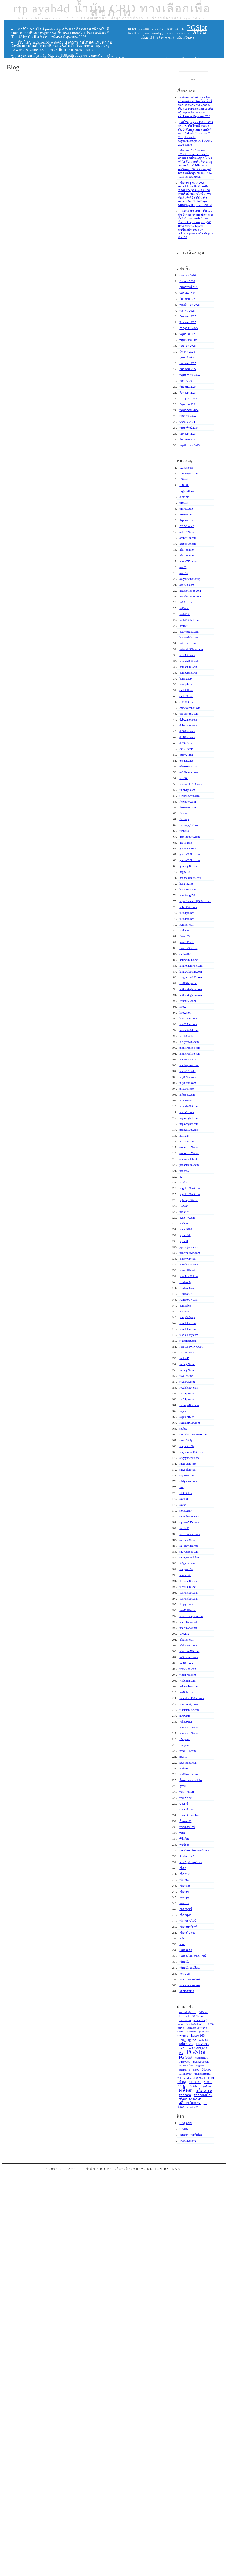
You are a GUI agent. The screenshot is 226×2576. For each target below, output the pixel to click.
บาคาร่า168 (186, 1809)
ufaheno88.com (188, 1645)
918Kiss (183, 502)
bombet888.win (188, 666)
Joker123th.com (188, 948)
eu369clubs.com (188, 772)
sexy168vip (185, 1440)
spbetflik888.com (189, 1516)
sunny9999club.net (190, 1557)
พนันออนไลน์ (187, 1827)
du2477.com (186, 743)
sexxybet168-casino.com (193, 1434)
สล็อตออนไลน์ (187, 1921)
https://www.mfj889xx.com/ (195, 901)
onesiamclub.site (188, 1159)
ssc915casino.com (189, 1534)
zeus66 (183, 1756)
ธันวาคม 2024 (187, 369)
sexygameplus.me (189, 1458)
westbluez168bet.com (191, 1698)
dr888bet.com (187, 731)
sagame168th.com (189, 1422)
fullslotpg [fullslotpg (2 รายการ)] (191, 2031)
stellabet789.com (189, 1545)
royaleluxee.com (188, 1387)
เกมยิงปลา (185, 1950)
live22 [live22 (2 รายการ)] (182, 2048)
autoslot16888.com (190, 590)
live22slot (184, 1012)
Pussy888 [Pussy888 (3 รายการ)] (184, 2061)
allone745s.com (188, 561)
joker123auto (186, 942)
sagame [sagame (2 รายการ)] (200, 2065)
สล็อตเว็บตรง (187, 1932)
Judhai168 (185, 954)
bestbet (183, 625)
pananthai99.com (189, 1165)
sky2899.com (186, 1475)
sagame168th (186, 1417)
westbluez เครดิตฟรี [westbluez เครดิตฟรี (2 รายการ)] (194, 2078)
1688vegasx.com (188, 473)
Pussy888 (184, 1311)
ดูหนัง (182, 1786)
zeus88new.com (188, 1762)
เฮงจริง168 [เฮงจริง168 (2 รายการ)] (192, 2107)
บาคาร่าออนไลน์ (189, 1815)
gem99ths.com (187, 848)
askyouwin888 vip (189, 579)
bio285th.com (187, 655)
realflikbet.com (187, 1340)
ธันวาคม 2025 (187, 298)
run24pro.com (187, 1393)
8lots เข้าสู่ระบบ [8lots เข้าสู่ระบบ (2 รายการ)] (187, 2012)
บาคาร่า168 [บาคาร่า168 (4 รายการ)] (183, 33)
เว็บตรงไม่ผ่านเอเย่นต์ (192, 1956)
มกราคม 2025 (187, 363)
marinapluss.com (189, 1065)
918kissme (185, 514)
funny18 (184, 831)
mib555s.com (187, 1094)
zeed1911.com (187, 1751)
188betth (184, 485)
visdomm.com (187, 1680)
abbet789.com (187, 532)
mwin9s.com (186, 1112)
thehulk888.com (188, 1581)
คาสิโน (183, 1768)
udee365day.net (188, 1622)
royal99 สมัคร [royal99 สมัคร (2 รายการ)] (186, 2065)
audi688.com (186, 584)
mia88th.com (186, 1088)
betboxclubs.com (189, 631)
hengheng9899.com (190, 877)
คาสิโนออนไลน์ (188, 1774)
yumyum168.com (189, 1727)
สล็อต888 (184, 1885)
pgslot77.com (187, 1217)
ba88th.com (185, 602)
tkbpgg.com (186, 1604)
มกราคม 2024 (187, 433)
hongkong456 (187, 895)
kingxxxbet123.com (190, 971)
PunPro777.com (188, 1299)
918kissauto (186, 508)
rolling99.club (187, 1364)
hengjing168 (186, 883)
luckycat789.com (189, 1042)
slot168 (183, 1499)
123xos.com (186, 467)
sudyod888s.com (188, 1551)
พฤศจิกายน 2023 (189, 445)
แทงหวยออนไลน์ (189, 1985)
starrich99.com (187, 1540)
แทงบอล (184, 1973)
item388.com (186, 924)
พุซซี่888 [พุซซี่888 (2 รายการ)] (207, 2086)
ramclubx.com (187, 1323)
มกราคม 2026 (187, 293)
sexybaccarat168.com (191, 1452)
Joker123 (184, 936)
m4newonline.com (189, 1047)
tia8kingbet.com (188, 1592)
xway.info (185, 1715)
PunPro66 (184, 1282)
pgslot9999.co (187, 1229)
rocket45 (184, 1358)
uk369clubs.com (188, 1657)
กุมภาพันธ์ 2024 (188, 427)
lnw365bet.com (188, 1018)
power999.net (187, 1270)
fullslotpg (184, 819)
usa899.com (186, 1663)
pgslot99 (184, 1223)
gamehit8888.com (189, 836)
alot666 (183, 573)
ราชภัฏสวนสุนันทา (190, 1862)
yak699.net (185, 1721)
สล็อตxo (184, 1903)
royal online (186, 1376)
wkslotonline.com (189, 1710)
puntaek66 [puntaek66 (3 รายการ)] (201, 2057)
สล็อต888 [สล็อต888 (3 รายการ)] (185, 2095)
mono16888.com (188, 1106)
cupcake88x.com (188, 713)
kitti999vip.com (188, 983)
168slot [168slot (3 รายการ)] (203, 2012)
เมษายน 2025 (187, 345)
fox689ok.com (187, 801)
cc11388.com (186, 702)
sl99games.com (188, 1481)
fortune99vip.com (189, 795)
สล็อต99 (184, 1891)
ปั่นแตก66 (185, 1821)
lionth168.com (187, 1001)
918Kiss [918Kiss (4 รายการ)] (197, 2016)
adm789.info (186, 549)
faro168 (183, 778)
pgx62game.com (188, 1247)
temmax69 (185, 1575)
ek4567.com (186, 749)
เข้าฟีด (183, 2129)
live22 (182, 1006)
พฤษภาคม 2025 (188, 340)
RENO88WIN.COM (191, 1346)
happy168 (184, 872)
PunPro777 (185, 1294)
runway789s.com (189, 1405)
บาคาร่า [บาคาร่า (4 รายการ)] (170, 33)
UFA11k (184, 1633)
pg (180, 1176)
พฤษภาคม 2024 (188, 410)
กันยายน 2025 (187, 316)
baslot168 (184, 614)
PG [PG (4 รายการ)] (182, 29)
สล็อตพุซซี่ (185, 1909)
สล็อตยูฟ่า (185, 1915)
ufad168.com (186, 1639)
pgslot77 (184, 1211)
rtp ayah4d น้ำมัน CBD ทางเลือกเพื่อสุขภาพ (112, 10)
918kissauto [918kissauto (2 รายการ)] (185, 2020)
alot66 (182, 567)
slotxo (182, 1504)
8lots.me (184, 497)
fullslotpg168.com (189, 825)
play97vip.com (187, 1258)
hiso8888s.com (187, 889)
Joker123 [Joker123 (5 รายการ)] (172, 28)
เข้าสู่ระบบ (185, 2123)
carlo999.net (186, 690)
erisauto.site (186, 760)
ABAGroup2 (186, 526)
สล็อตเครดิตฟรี (188, 1926)
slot (181, 1487)
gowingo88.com (188, 866)
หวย (182, 1944)
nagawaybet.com (188, 1118)
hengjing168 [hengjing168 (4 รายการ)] (158, 29)
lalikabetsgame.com (190, 989)
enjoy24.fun (186, 754)
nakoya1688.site (188, 1129)
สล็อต (182, 1868)
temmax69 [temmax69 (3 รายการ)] (185, 2073)
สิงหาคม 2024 (187, 392)
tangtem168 (186, 1569)
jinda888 (184, 930)
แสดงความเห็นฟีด (190, 2135)
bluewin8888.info (189, 661)
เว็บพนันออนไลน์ (189, 1967)
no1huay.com (186, 1141)
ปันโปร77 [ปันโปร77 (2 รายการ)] (194, 2086)
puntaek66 (185, 1305)
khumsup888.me (188, 959)
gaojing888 (185, 842)
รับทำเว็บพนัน (187, 1856)
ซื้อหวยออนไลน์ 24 (190, 1780)
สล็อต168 (184, 1874)
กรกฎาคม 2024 (188, 398)
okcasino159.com (189, 1147)
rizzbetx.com (186, 1352)
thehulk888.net (187, 1586)
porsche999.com (188, 1264)
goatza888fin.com (189, 854)
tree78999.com (187, 1610)
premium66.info (188, 1276)
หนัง (182, 1938)
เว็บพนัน (184, 1962)
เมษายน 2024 (187, 416)
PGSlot (183, 1206)
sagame (183, 1411)
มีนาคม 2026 (187, 281)
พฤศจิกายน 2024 (189, 375)
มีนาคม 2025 (187, 351)
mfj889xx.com (187, 1077)
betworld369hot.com (191, 649)
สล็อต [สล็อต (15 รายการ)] (199, 33)
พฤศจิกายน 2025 (189, 304)
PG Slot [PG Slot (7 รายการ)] (133, 33)
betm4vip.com (187, 643)
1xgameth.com (187, 491)
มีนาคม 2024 (187, 422)
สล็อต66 (184, 1879)
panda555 (184, 1170)
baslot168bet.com (189, 620)
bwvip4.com (186, 684)
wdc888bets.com (188, 1686)
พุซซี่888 (184, 1844)
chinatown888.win (189, 708)
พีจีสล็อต (184, 1838)
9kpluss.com (186, 520)
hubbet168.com (188, 907)
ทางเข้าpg (185, 1797)
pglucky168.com (188, 1200)
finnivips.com (187, 790)
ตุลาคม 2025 (187, 310)
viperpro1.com (187, 1674)
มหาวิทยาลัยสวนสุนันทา (194, 1850)
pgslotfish (184, 1235)
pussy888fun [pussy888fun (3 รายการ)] (201, 2061)
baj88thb (184, 608)
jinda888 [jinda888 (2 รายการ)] (203, 2040)
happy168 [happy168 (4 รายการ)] (144, 29)
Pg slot (183, 1182)
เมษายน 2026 (187, 275)
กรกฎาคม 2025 (188, 328)
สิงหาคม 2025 (187, 322)
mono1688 (185, 1100)
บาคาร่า (184, 1803)
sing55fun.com (187, 1463)
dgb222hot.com (188, 719)
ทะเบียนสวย (186, 1792)
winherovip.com (188, 1704)
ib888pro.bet (186, 913)
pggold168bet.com (189, 1188)
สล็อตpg (184, 1897)
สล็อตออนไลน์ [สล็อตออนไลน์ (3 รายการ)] (203, 2095)
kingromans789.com (190, 965)
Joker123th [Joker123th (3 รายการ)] (202, 2044)
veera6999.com (188, 1669)
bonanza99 (185, 678)
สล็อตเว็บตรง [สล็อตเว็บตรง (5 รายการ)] (185, 37)
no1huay (184, 1135)
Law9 (177, 2168)
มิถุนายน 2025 (187, 334)
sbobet (183, 1428)
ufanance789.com (189, 1651)
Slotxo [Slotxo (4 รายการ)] (146, 33)
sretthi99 (184, 1528)
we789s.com (186, 1692)
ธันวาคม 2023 (187, 439)
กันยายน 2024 (187, 386)
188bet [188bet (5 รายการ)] (132, 28)
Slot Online (185, 1493)
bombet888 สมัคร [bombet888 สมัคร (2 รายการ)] (196, 2024)
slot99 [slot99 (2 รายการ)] (196, 2070)
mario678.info (187, 1071)
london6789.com (188, 1030)
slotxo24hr (185, 1510)
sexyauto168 (186, 1446)
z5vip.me (184, 1739)
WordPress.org (187, 2140)
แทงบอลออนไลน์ (189, 1979)
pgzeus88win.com (189, 1252)
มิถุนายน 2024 (187, 404)
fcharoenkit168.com (190, 784)
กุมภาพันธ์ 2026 (188, 287)
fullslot (183, 813)
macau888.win (187, 1059)
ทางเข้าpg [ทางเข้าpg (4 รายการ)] (157, 33)
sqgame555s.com (189, 1522)
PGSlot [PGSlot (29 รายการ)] (197, 27)
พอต (182, 1833)
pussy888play (187, 1317)
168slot (183, 479)
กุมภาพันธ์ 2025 (188, 357)
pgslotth (183, 1241)
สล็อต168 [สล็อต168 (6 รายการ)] (147, 37)
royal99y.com (187, 1381)
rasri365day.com (188, 1335)
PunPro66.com (187, 1288)
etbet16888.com (188, 766)
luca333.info (186, 1036)
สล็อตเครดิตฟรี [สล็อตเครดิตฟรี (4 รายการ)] (165, 38)
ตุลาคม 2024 (187, 381)
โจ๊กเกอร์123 (186, 1991)
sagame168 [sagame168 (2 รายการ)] (184, 2070)
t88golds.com (187, 1563)
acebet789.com (187, 538)
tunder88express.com (191, 1616)
